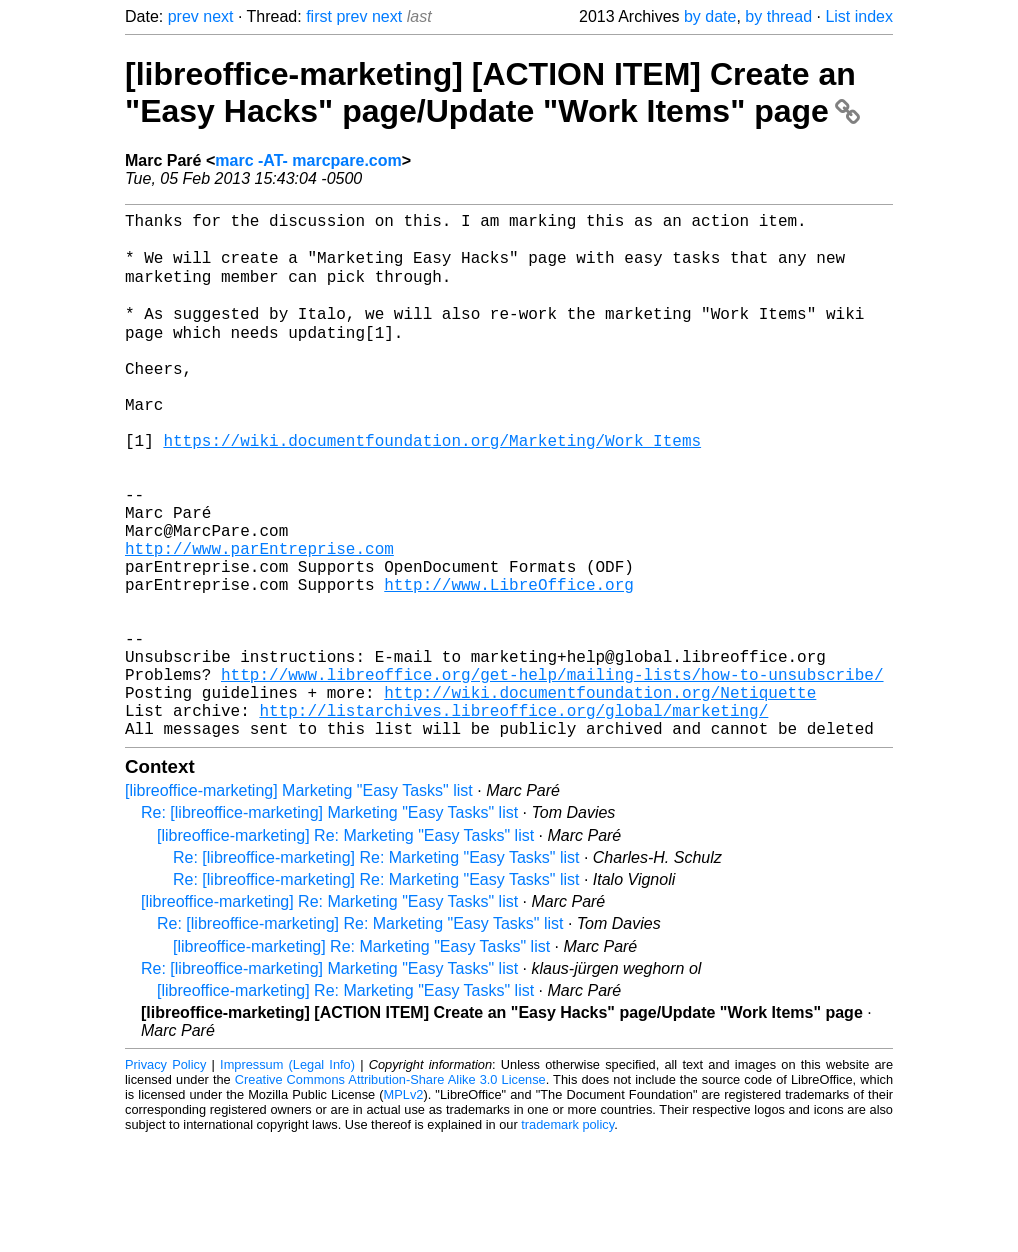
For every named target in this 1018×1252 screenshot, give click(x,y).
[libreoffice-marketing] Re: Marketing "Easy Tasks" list (345, 947)
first (319, 16)
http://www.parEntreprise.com (259, 620)
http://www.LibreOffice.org (509, 664)
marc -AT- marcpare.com (308, 160)
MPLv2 (404, 1206)
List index (859, 16)
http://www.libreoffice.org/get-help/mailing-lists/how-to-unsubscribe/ (552, 774)
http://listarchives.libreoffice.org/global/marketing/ (513, 818)
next (218, 16)
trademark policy (567, 1236)
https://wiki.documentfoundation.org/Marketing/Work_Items (432, 488)
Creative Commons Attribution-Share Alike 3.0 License (390, 1191)
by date (710, 16)
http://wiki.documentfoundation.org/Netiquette (600, 796)
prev (183, 16)
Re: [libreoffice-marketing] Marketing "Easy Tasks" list (329, 924)
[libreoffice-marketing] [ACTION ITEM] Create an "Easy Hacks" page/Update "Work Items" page (492, 92)
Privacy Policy (165, 1176)
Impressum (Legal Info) (287, 1176)
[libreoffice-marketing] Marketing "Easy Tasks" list (299, 902)
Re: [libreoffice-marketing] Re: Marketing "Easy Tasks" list (376, 969)
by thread (778, 16)
